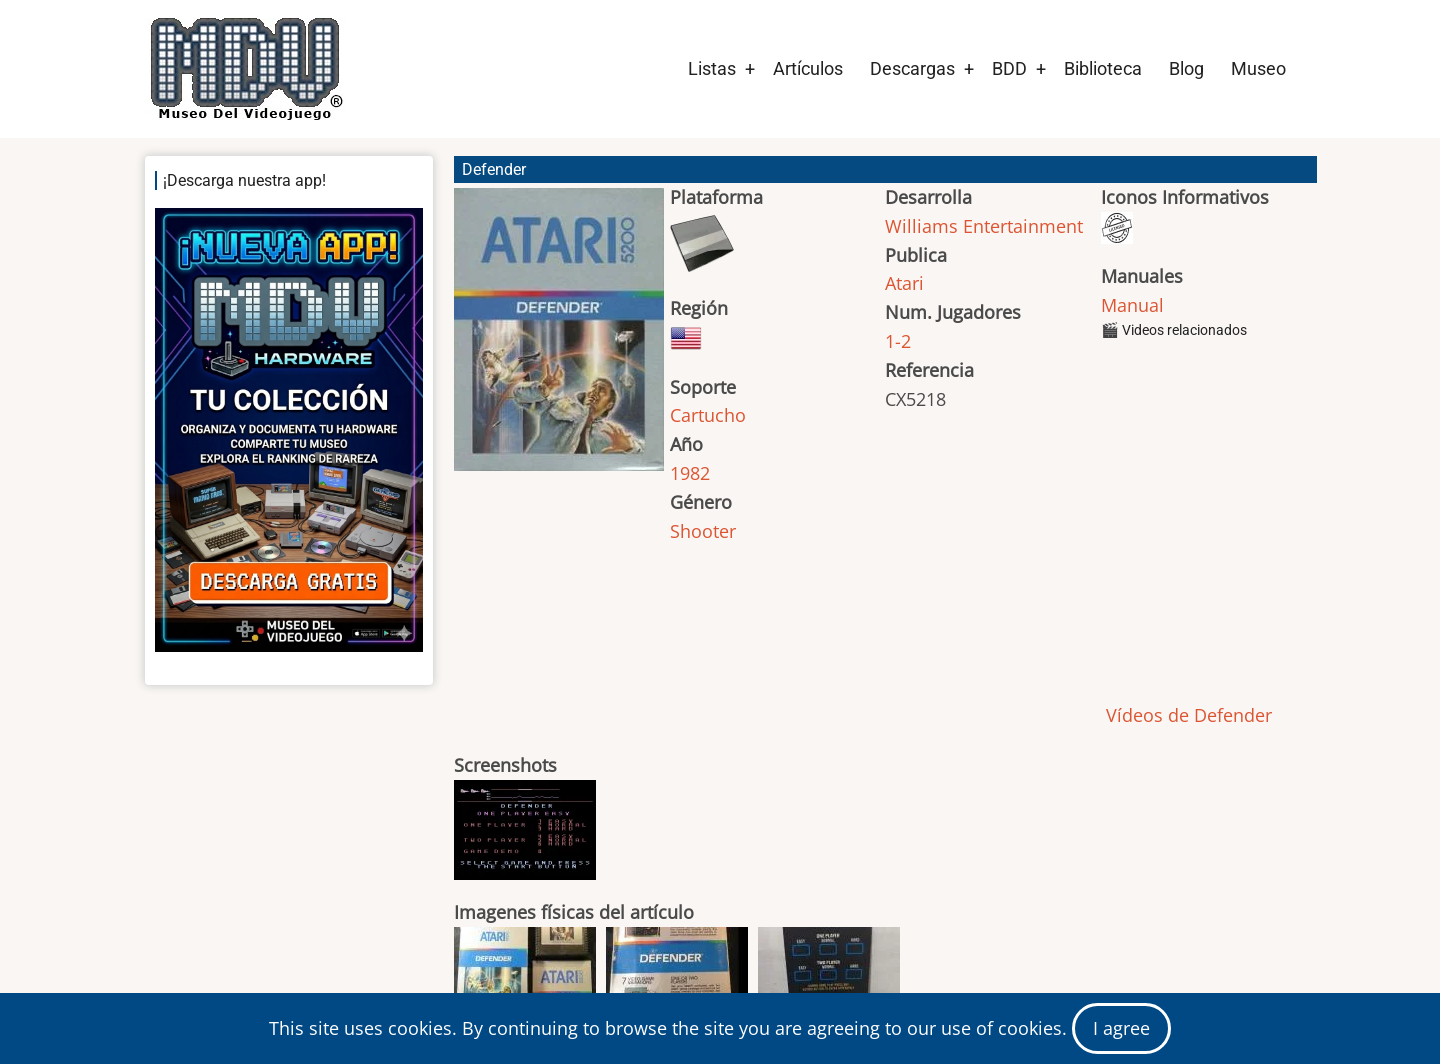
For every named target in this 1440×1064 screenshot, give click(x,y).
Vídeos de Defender (1186, 715)
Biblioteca (1103, 68)
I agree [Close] (1121, 1028)
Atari (904, 283)
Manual (1132, 305)
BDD (1009, 68)
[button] (559, 338)
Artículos (808, 68)
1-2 (898, 341)
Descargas (912, 68)
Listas (712, 68)
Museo (1258, 68)
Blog (1186, 68)
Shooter (703, 531)
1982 (690, 473)
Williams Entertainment (984, 226)
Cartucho (708, 415)
